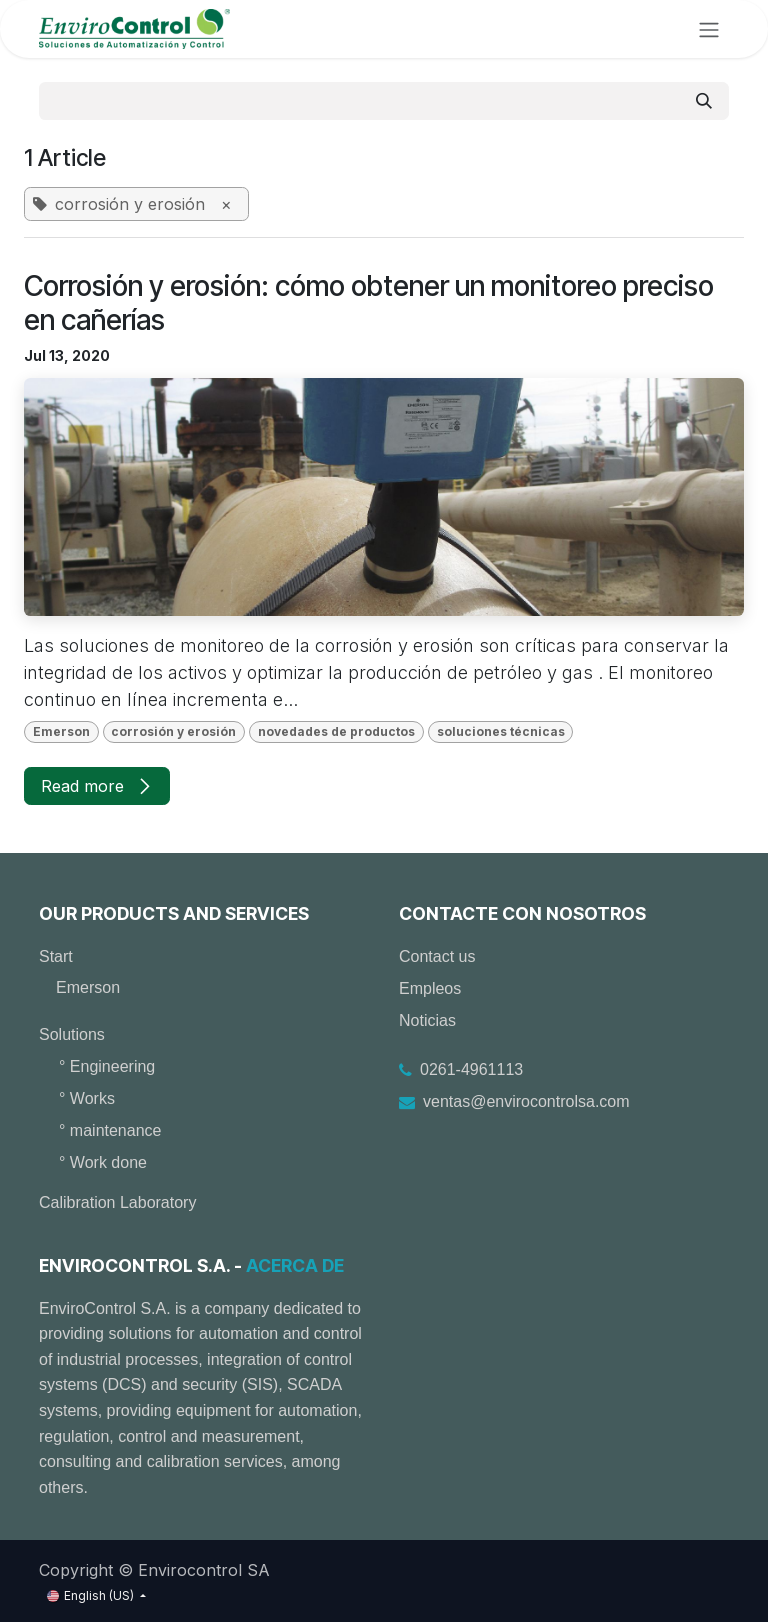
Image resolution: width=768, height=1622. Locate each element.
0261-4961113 (471, 1069)
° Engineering (107, 1066)
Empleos (430, 988)
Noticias (427, 1020)
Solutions (72, 1034)
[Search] (704, 101)
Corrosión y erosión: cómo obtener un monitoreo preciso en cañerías (369, 303)
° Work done (103, 1162)
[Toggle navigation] (709, 29)
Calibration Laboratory (117, 1202)
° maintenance (110, 1130)
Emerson (88, 987)
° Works (87, 1098)
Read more (97, 786)
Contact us (437, 956)
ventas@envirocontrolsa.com (526, 1101)
